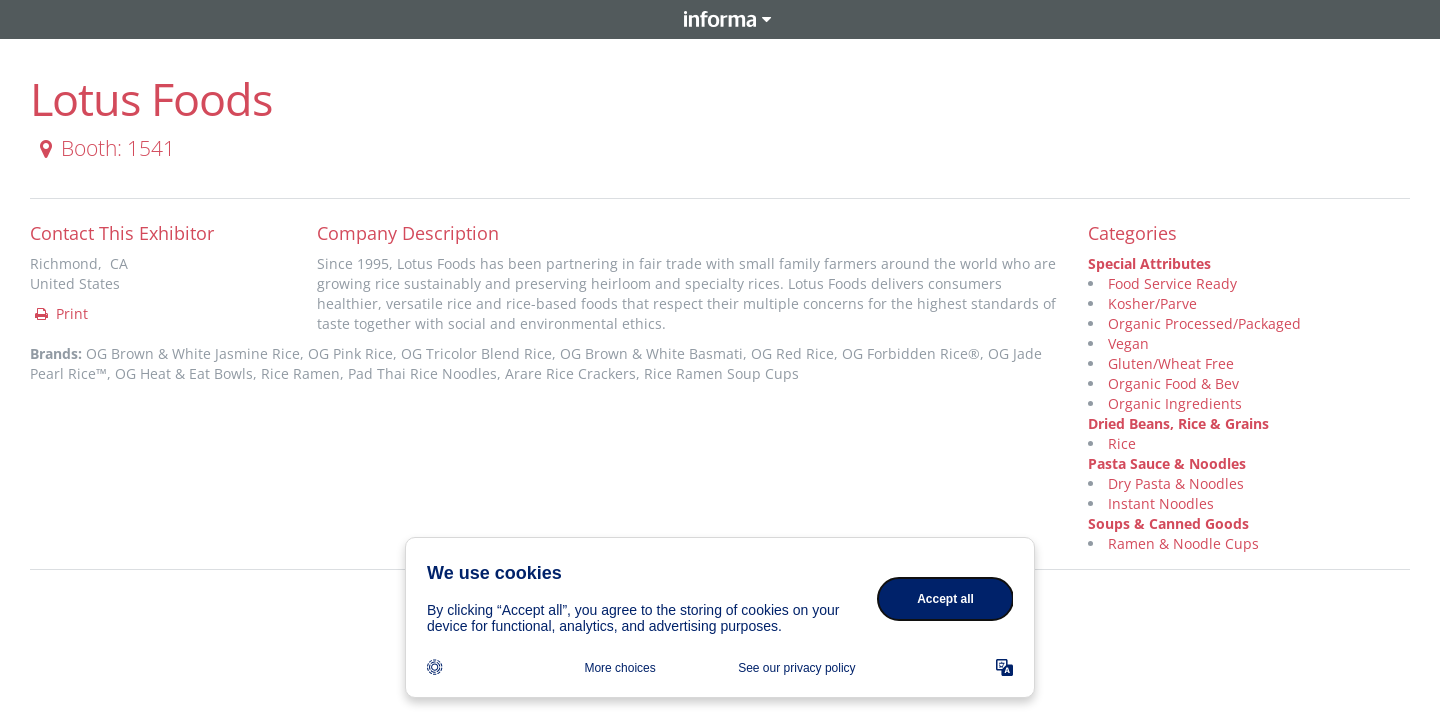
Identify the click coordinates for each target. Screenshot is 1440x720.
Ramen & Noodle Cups (1183, 543)
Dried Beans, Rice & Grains (1178, 423)
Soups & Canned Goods (1168, 523)
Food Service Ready (1172, 283)
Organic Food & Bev (1173, 383)
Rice (1122, 443)
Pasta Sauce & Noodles (1167, 463)
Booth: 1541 (103, 148)
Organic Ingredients (1175, 403)
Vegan (1128, 343)
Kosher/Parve (1152, 303)
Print (60, 313)
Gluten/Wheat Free (1171, 363)
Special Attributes (1149, 263)
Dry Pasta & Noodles (1176, 483)
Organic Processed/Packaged (1204, 323)
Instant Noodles (1161, 503)
